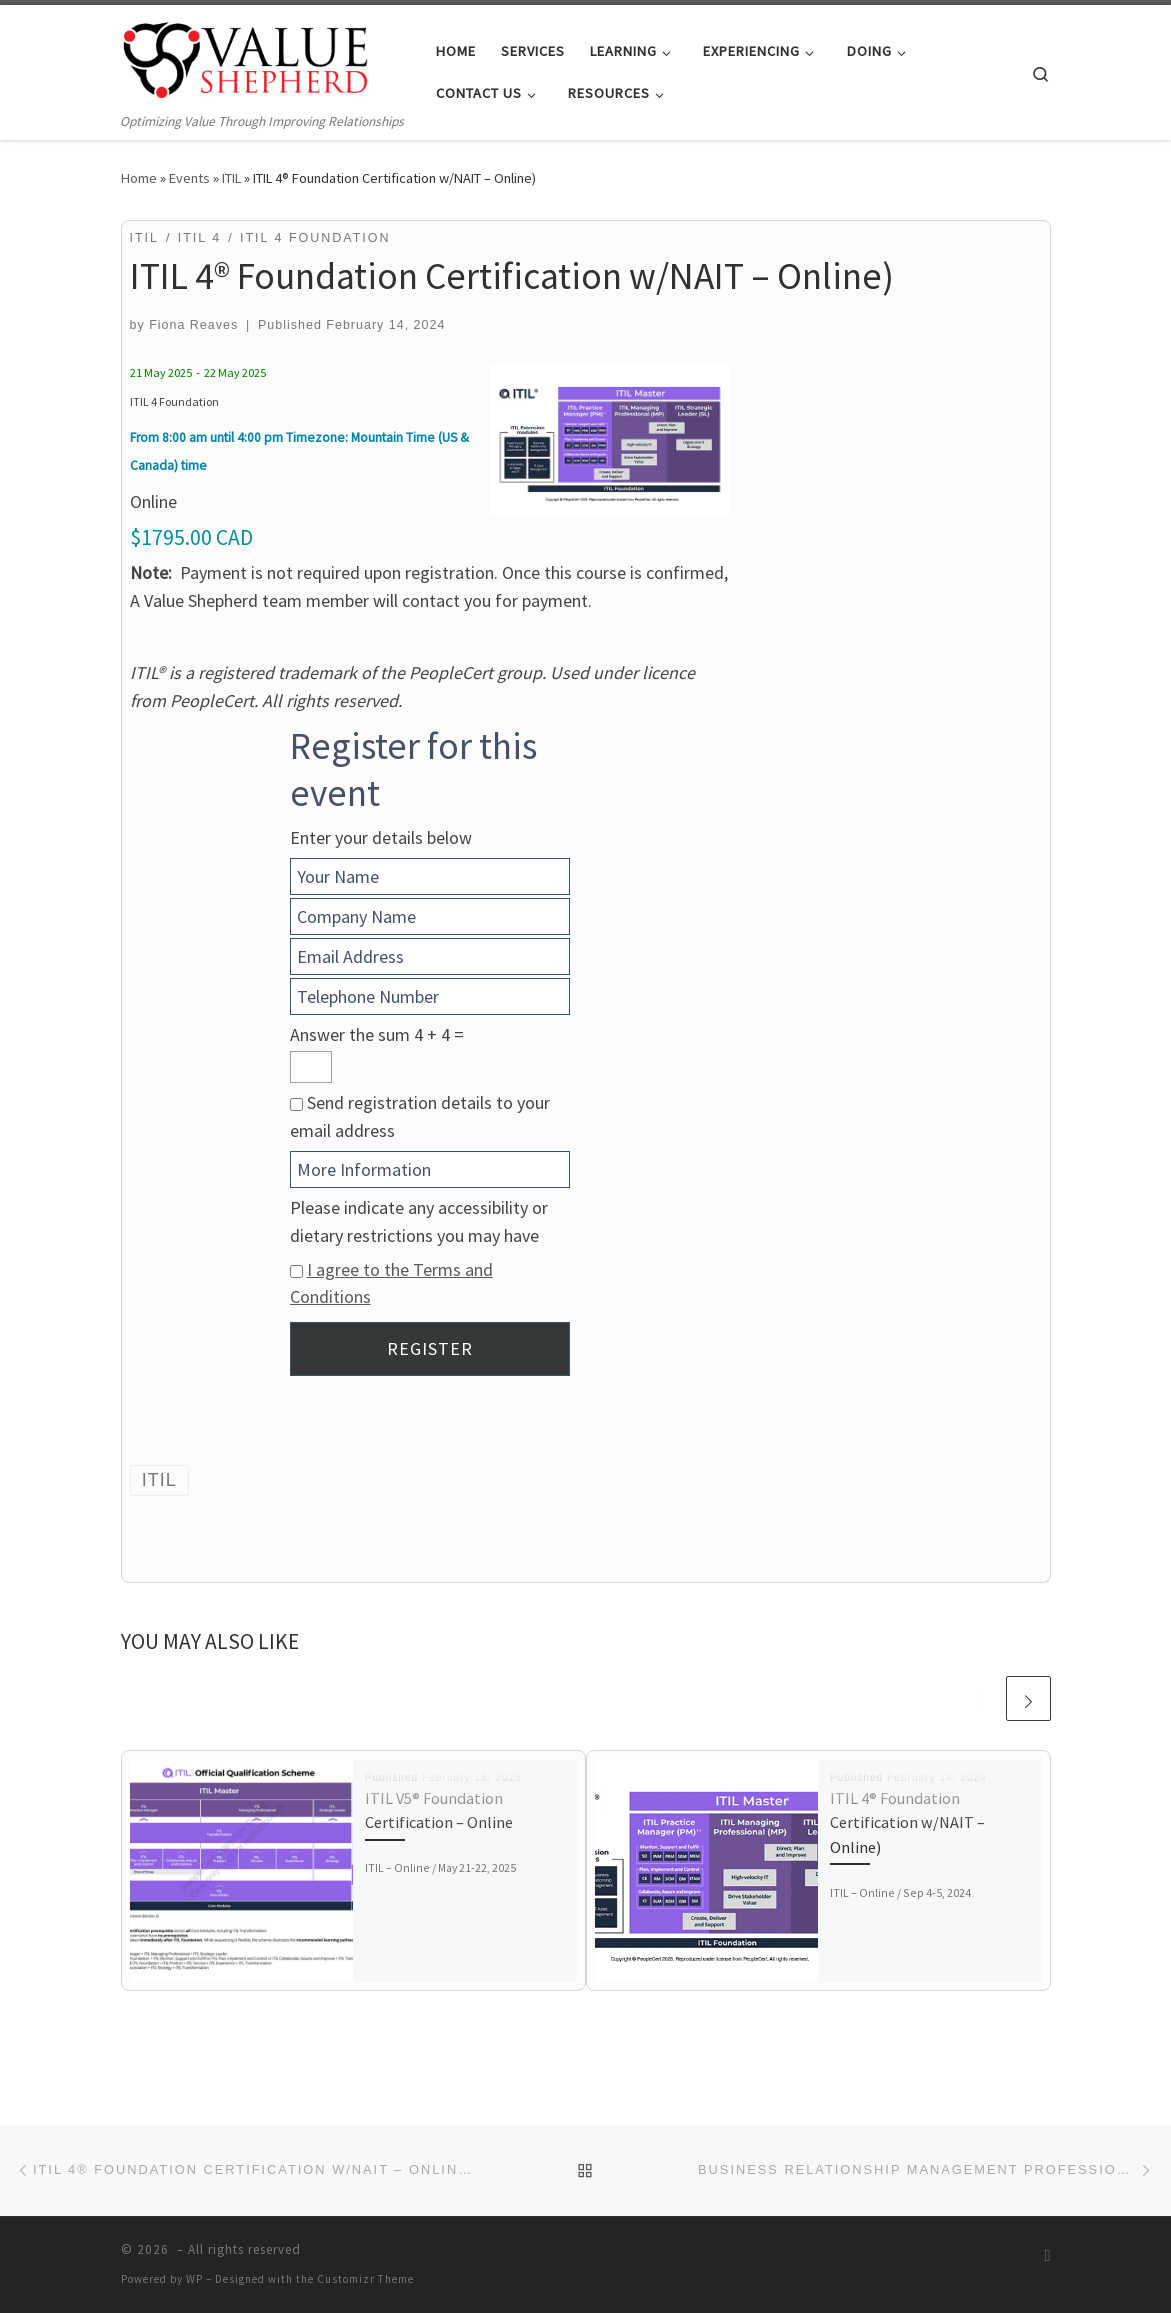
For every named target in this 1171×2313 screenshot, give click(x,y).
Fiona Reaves (193, 325)
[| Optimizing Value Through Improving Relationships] (246, 57)
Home (139, 178)
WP (194, 2279)
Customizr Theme (365, 2279)
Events (189, 178)
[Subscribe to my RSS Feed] (1048, 2255)
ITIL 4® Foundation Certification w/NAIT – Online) (907, 1822)
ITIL (231, 178)
